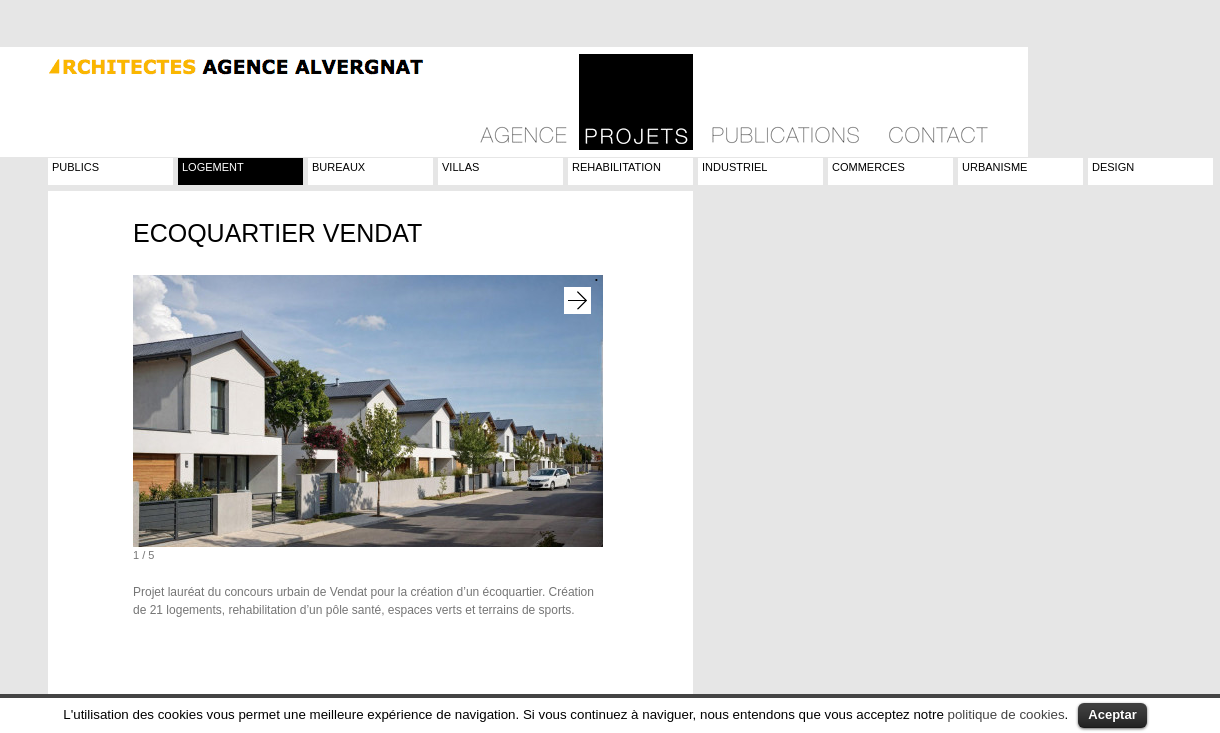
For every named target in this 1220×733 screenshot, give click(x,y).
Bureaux (338, 167)
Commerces (868, 167)
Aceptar (1112, 714)
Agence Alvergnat (213, 64)
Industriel (734, 167)
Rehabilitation (616, 167)
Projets (636, 102)
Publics (75, 167)
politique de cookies (1006, 714)
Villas (460, 167)
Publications (785, 102)
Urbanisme (994, 167)
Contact (938, 102)
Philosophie (523, 102)
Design (1113, 167)
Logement (213, 167)
